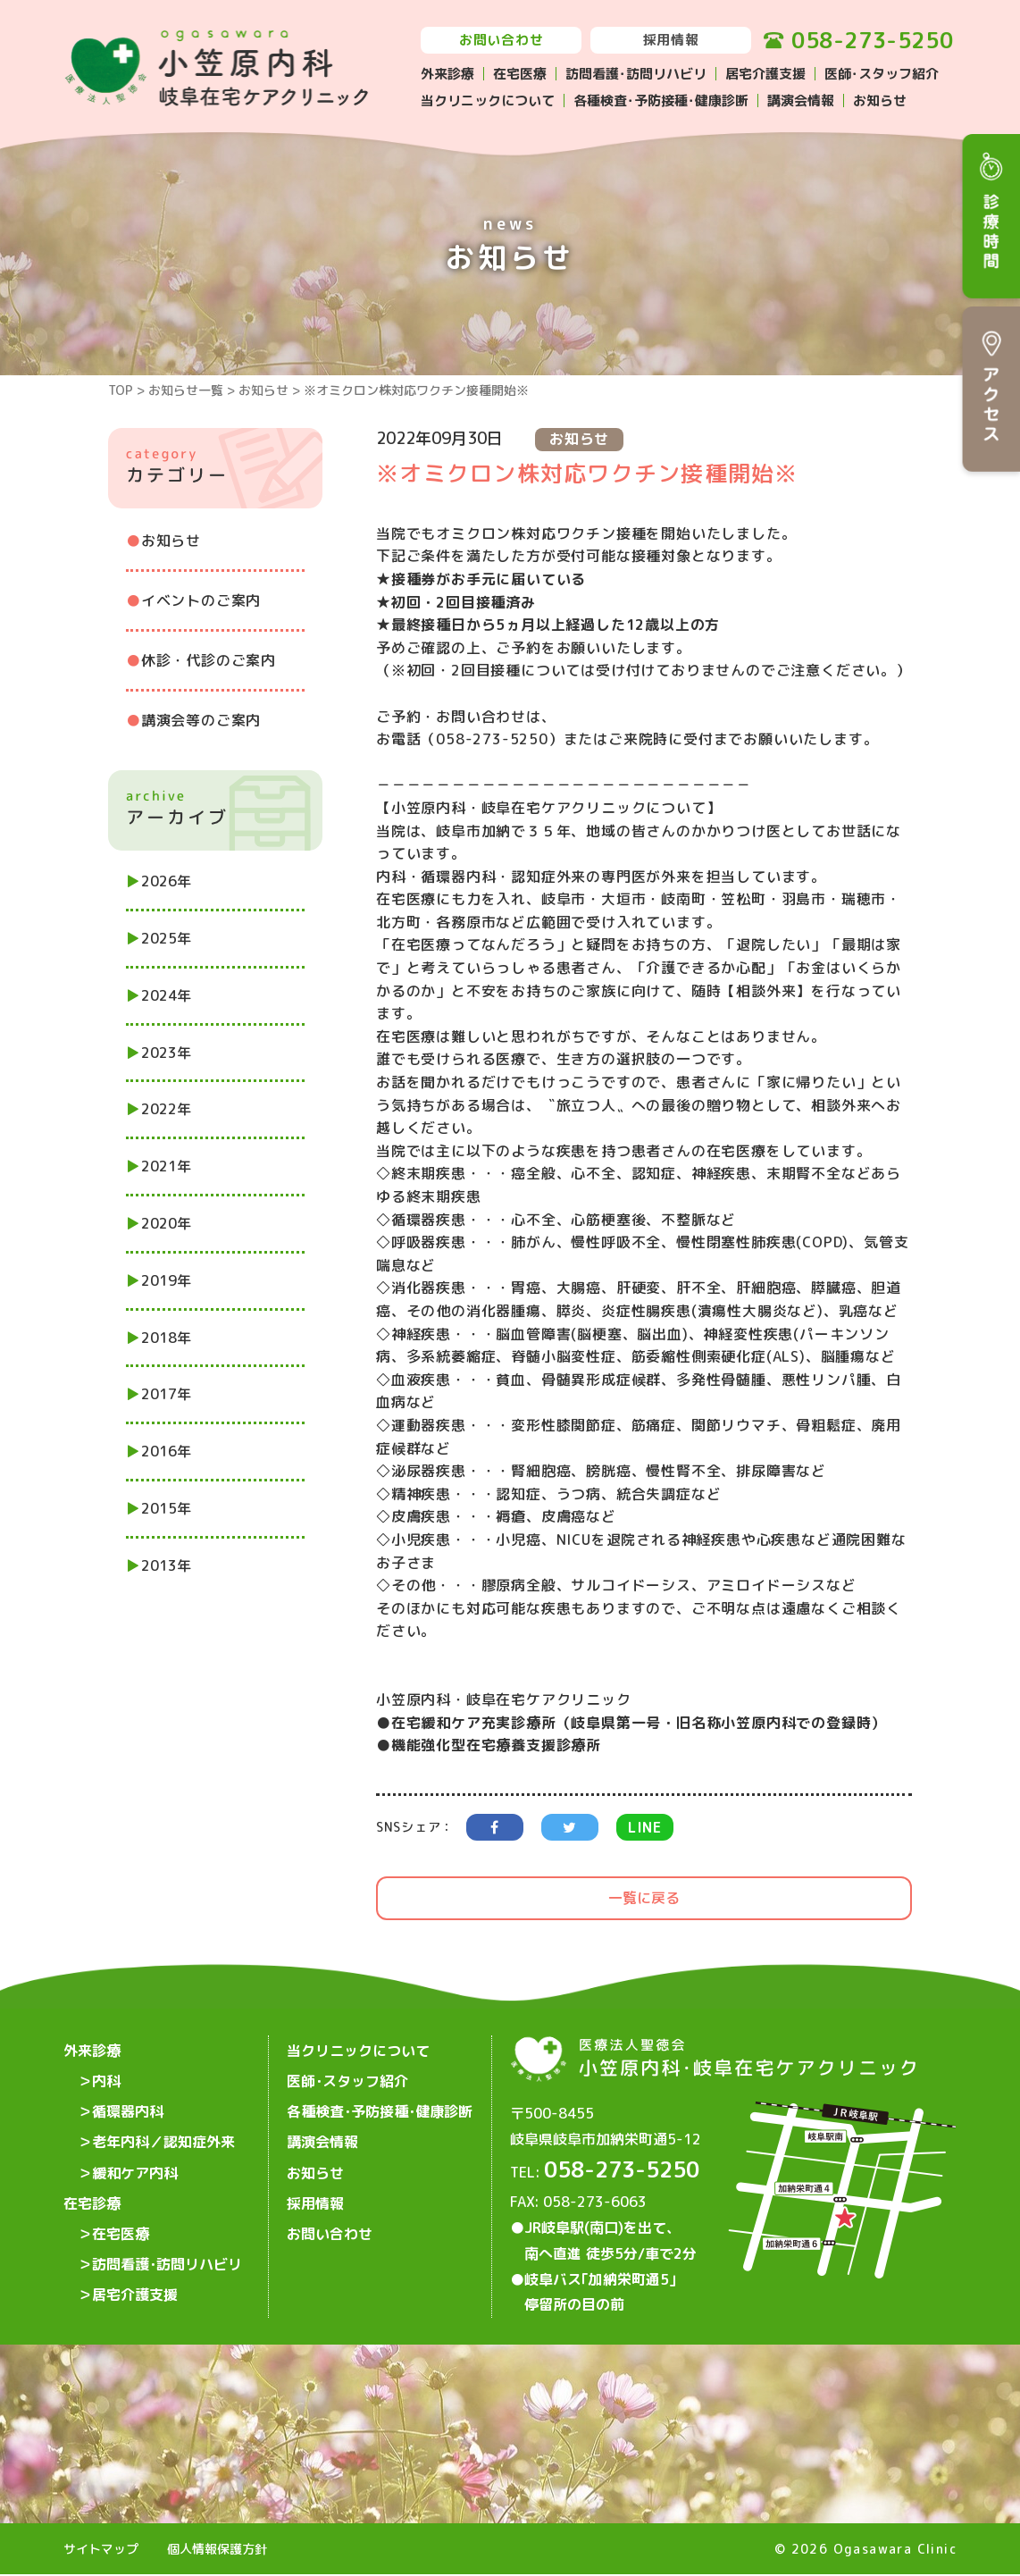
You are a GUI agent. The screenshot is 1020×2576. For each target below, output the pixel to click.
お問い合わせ (501, 39)
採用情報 (671, 39)
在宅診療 (92, 2193)
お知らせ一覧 (185, 390)
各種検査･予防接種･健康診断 (660, 100)
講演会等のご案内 (201, 720)
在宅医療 (520, 73)
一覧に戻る (644, 1898)
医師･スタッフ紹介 (881, 73)
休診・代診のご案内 (208, 660)
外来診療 (447, 73)
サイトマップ (100, 2550)
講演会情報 (800, 100)
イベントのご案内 (201, 600)
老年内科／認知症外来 (163, 2135)
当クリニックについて (488, 100)
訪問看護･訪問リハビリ (635, 73)
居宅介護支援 (765, 73)
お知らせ (880, 100)
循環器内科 (127, 2107)
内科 (106, 2078)
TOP (120, 390)
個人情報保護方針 (217, 2550)
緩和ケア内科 (135, 2164)
